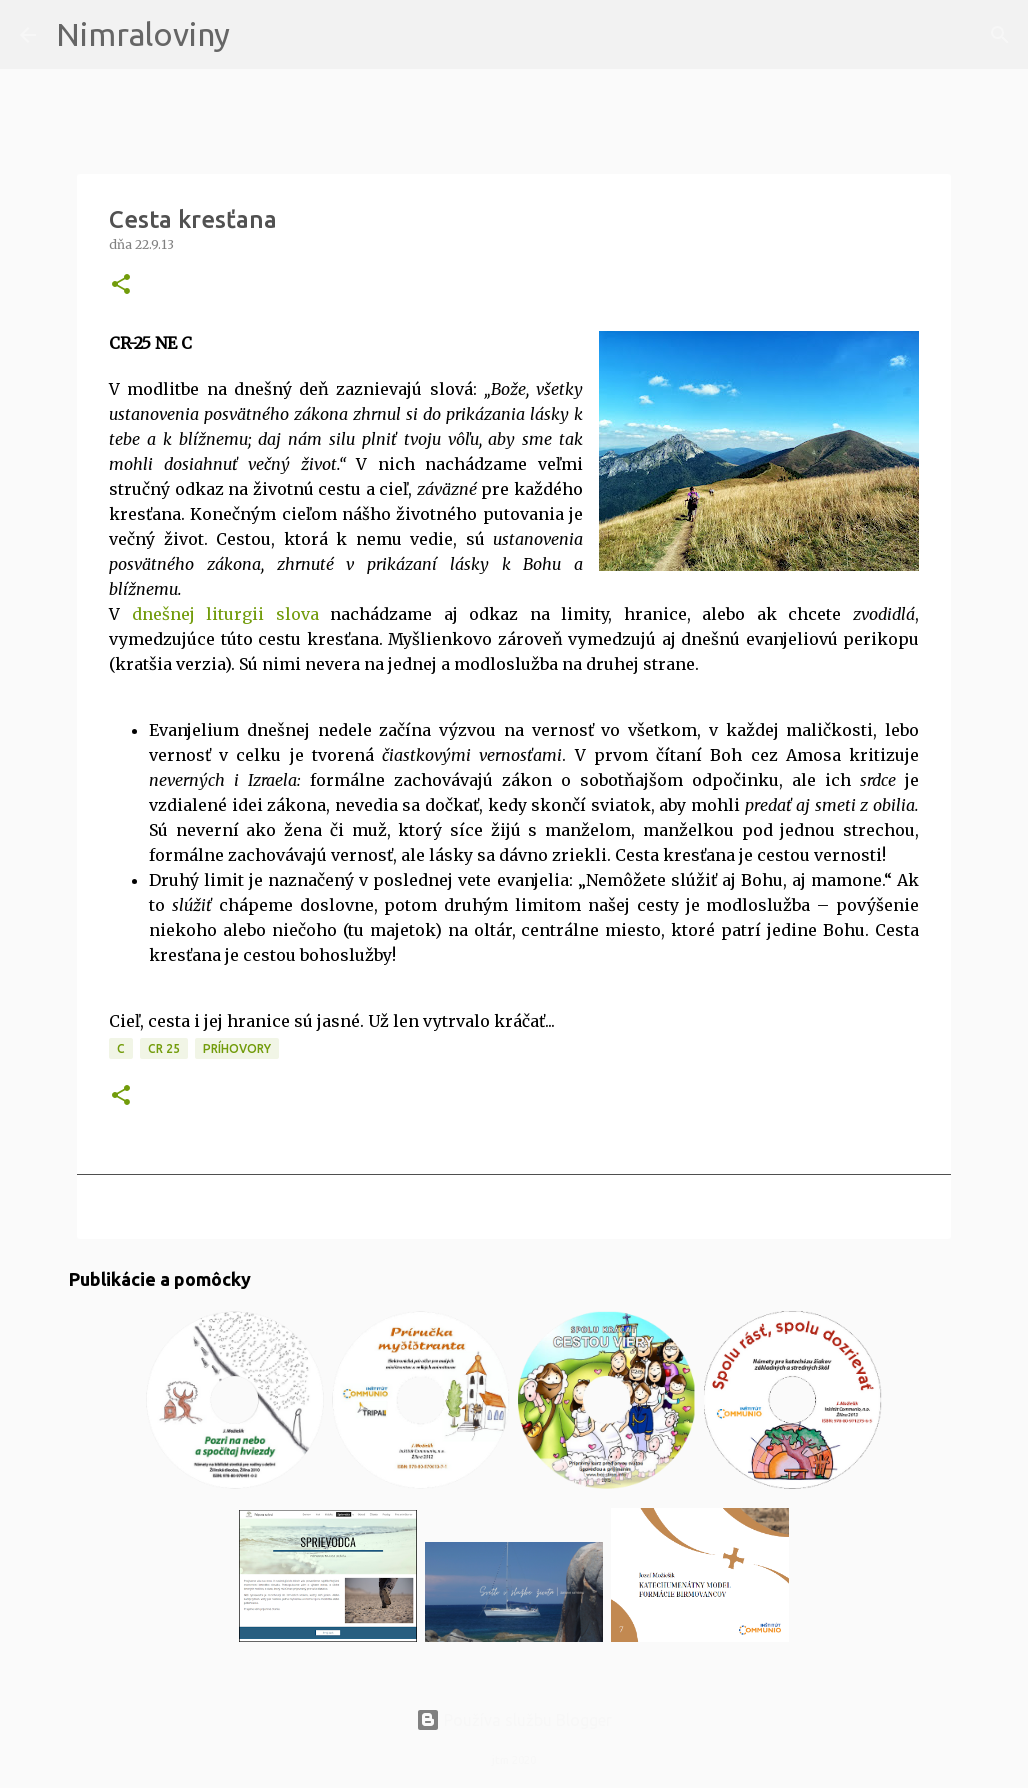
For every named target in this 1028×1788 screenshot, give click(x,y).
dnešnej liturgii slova (225, 614)
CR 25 (164, 1048)
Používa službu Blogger (514, 1720)
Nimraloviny (143, 34)
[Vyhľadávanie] (258, 35)
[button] (121, 285)
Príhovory (237, 1048)
